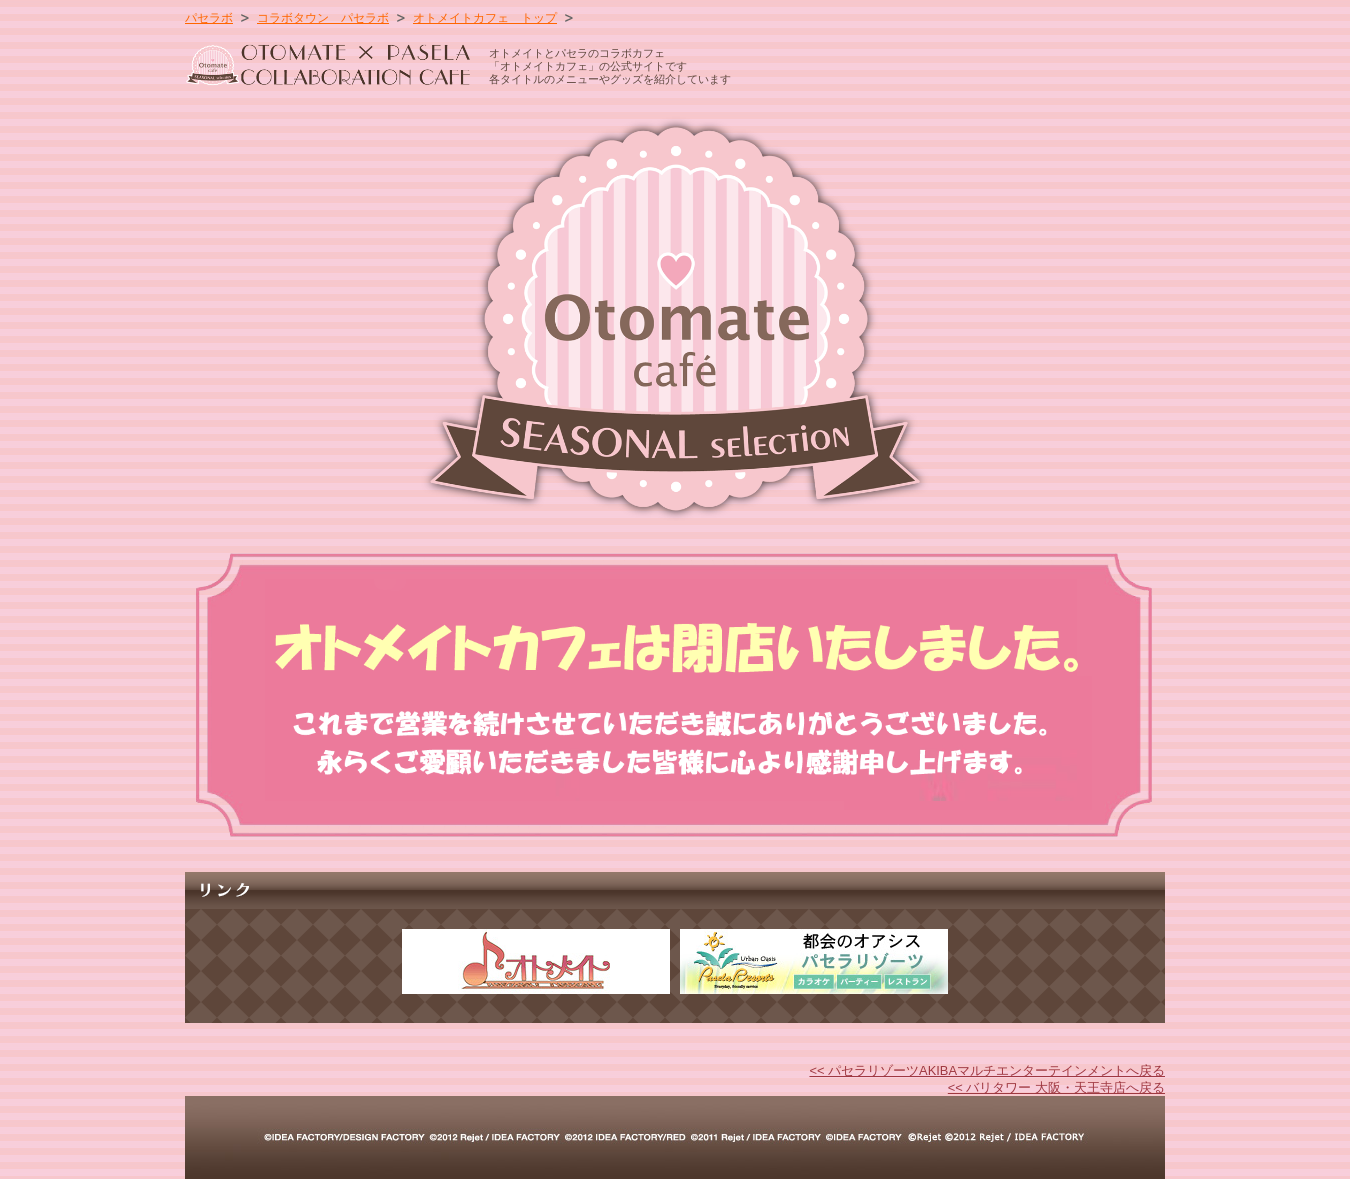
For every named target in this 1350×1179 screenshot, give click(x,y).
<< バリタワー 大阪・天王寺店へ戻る (1056, 1087)
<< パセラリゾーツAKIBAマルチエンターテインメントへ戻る (987, 1070)
